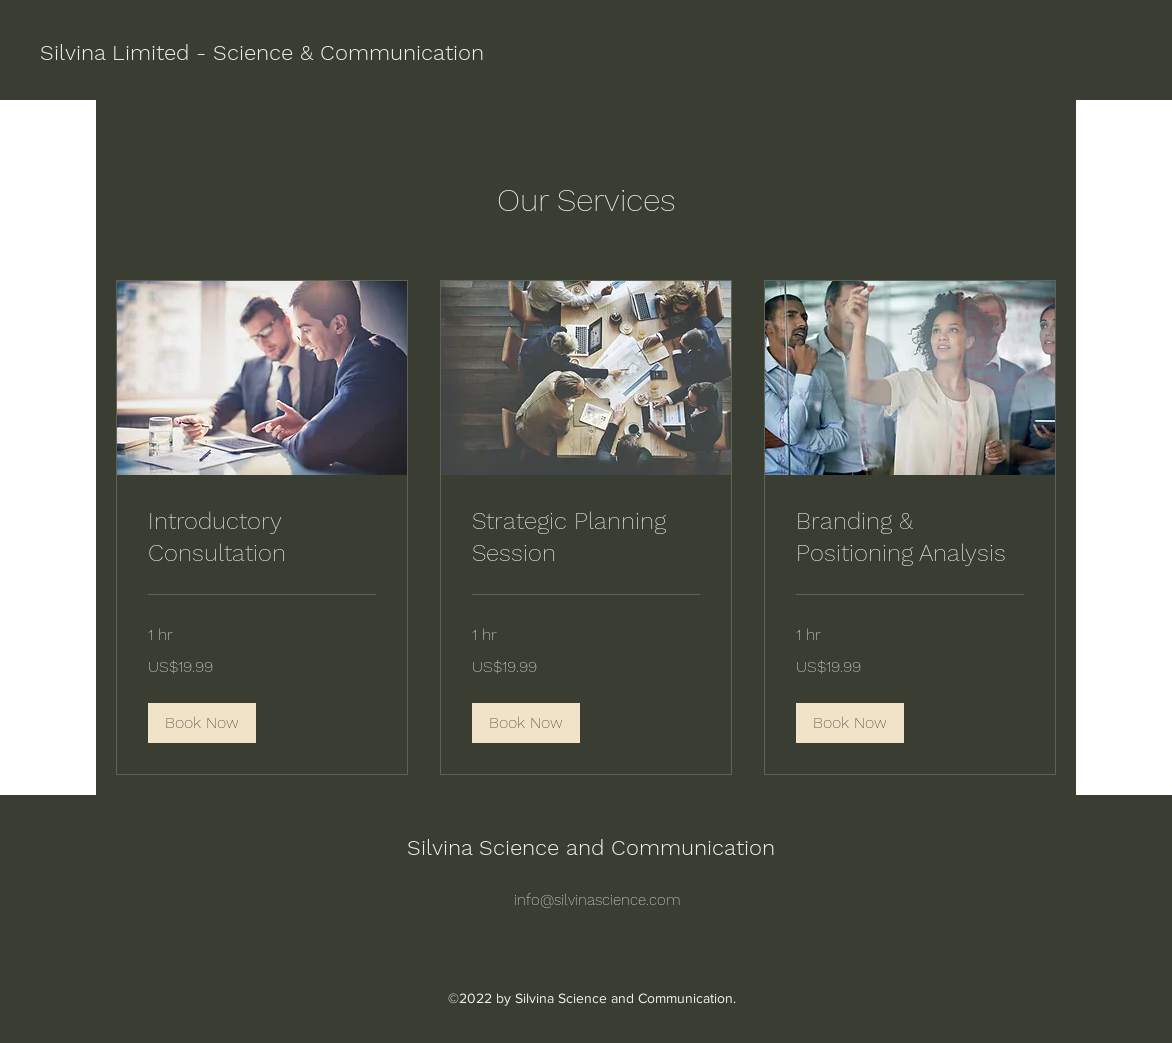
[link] (262, 538)
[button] (202, 723)
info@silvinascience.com (597, 900)
